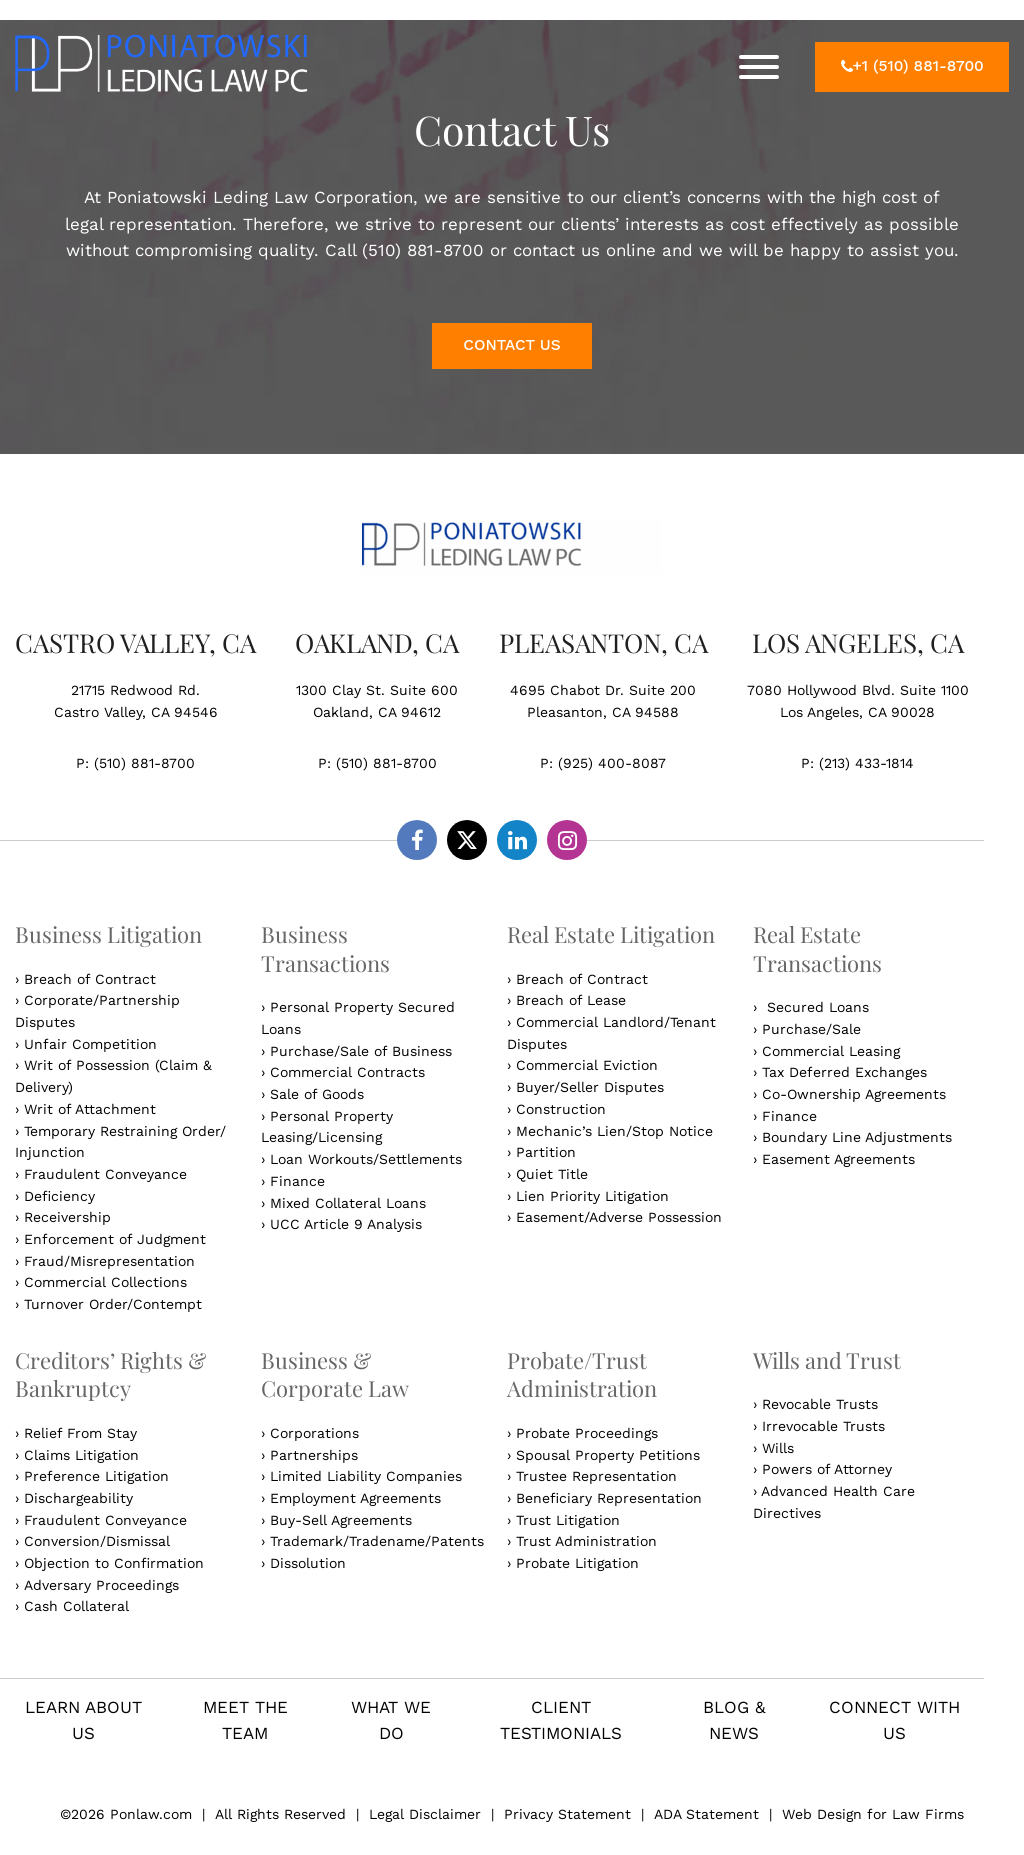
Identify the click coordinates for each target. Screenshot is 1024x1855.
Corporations (314, 1433)
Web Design (824, 1814)
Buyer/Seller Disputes (590, 1087)
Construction (561, 1109)
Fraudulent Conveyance (105, 1174)
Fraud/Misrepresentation (109, 1261)
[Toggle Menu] (759, 67)
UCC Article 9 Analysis (346, 1224)
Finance (297, 1181)
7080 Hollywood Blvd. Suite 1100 (858, 690)
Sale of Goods (317, 1094)
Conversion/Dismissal (97, 1541)
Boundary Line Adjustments (857, 1137)
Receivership (67, 1217)
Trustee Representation (596, 1476)
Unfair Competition (90, 1044)
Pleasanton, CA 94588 (603, 712)
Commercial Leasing (831, 1051)
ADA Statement (706, 1814)
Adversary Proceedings (101, 1585)
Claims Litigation (81, 1455)
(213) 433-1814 (866, 763)
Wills (778, 1448)
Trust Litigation (568, 1520)
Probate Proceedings (587, 1433)
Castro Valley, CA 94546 (136, 712)
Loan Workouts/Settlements (366, 1159)
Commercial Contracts (347, 1072)
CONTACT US (511, 345)
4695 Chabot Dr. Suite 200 (603, 690)
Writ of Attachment (90, 1109)
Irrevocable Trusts (823, 1426)
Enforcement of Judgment (115, 1239)
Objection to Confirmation (114, 1563)
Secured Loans (815, 1007)
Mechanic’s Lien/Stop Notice (614, 1131)
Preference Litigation (96, 1476)
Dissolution (308, 1563)
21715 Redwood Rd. (135, 690)
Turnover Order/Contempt (113, 1304)
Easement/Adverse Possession (619, 1217)
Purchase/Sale (811, 1029)
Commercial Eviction (587, 1065)
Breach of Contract (90, 979)
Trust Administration (586, 1541)
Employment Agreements (355, 1498)
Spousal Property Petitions (608, 1455)
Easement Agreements (838, 1159)
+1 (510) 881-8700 (912, 66)
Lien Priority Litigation (592, 1196)
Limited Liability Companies (366, 1476)
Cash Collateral (76, 1606)
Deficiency (59, 1196)
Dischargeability (78, 1498)
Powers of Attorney (827, 1469)
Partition (546, 1152)
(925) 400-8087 (612, 763)
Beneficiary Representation (609, 1498)
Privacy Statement (567, 1814)
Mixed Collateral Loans (348, 1203)
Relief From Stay (80, 1433)
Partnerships (314, 1455)
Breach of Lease (571, 1000)
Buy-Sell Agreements (341, 1520)
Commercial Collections (105, 1282)
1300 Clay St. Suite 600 (377, 690)
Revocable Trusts (820, 1404)
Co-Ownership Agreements (854, 1094)
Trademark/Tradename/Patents (377, 1541)
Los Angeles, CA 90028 (857, 712)
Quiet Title (552, 1174)
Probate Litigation (577, 1563)
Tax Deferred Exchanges (844, 1072)
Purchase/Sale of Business (361, 1051)
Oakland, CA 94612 (377, 712)
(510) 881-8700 (144, 763)
